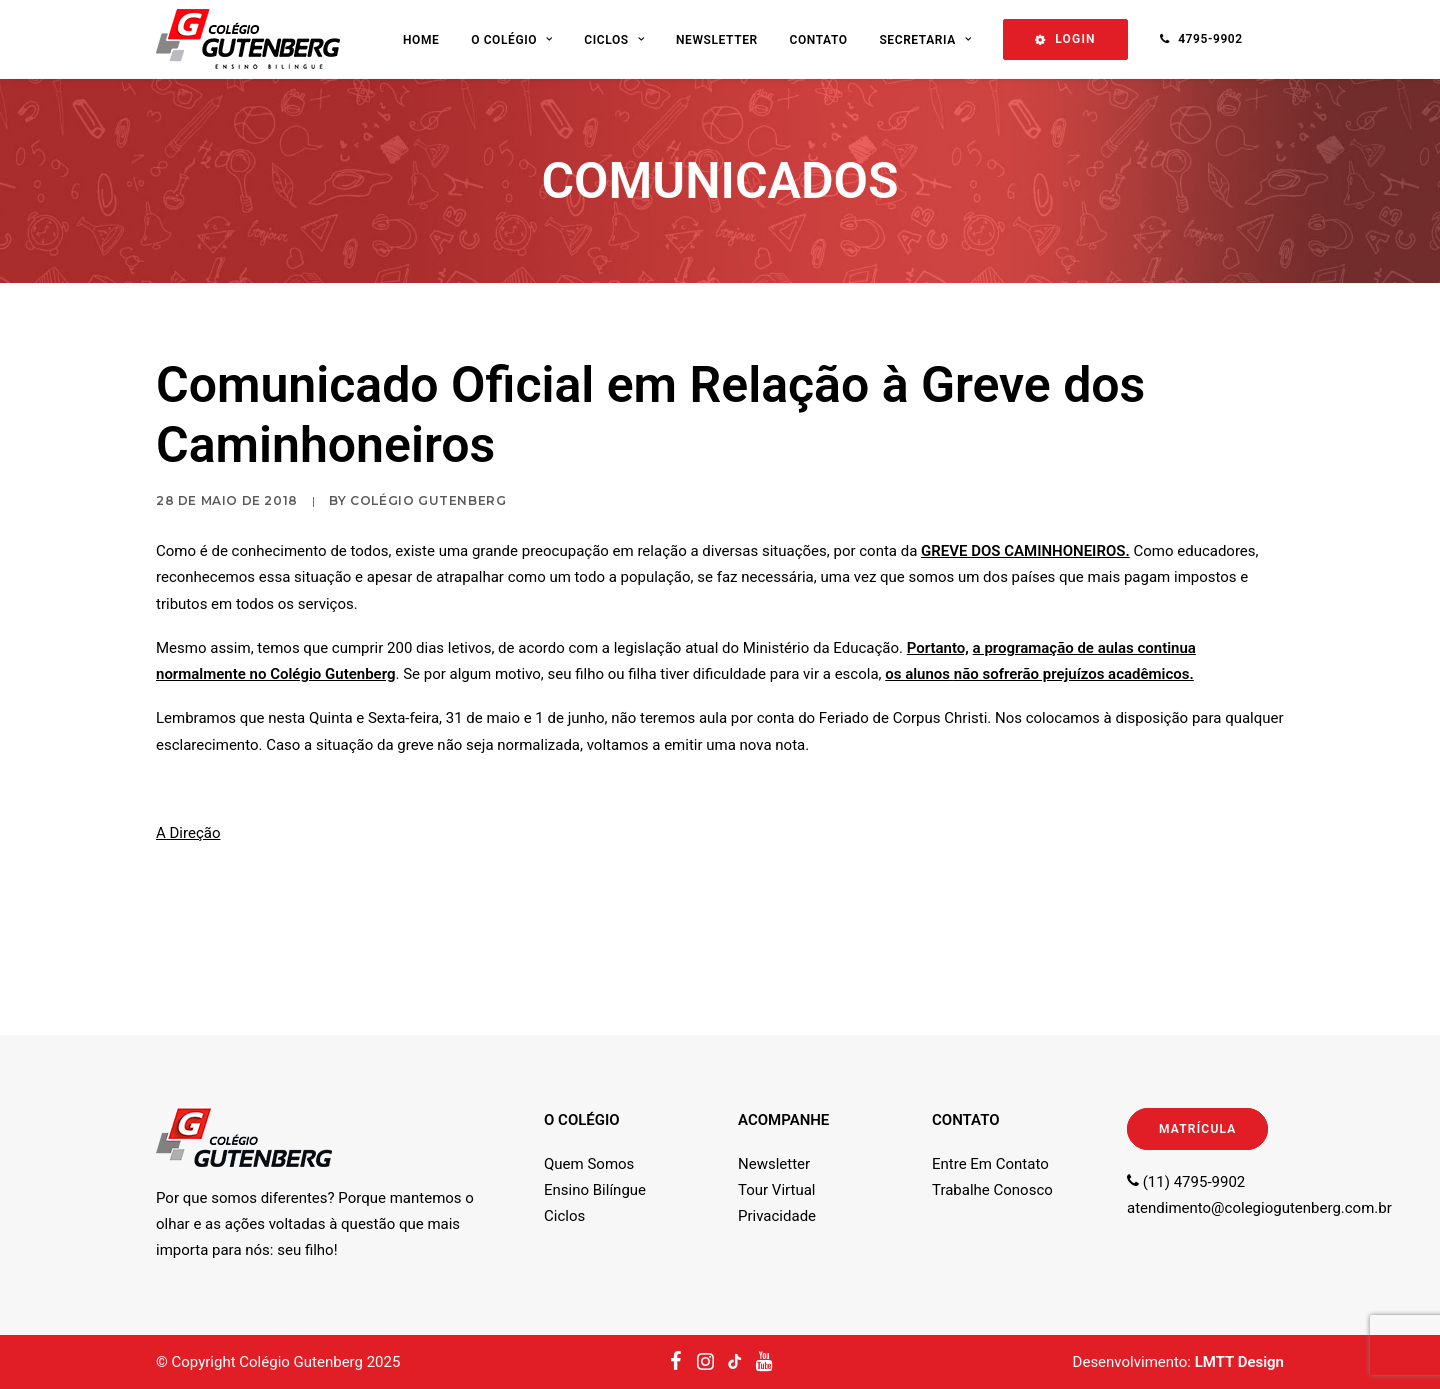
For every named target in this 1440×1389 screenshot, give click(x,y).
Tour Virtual (776, 1190)
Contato (818, 40)
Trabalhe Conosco (992, 1190)
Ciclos (614, 40)
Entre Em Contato (990, 1164)
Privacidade (777, 1216)
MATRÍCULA (1197, 1129)
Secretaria (925, 40)
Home (421, 40)
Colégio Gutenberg (428, 500)
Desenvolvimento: (1178, 1362)
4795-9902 (1210, 39)
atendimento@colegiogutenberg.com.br (1259, 1208)
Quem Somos (589, 1164)
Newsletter (717, 40)
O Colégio (511, 40)
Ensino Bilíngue (595, 1190)
